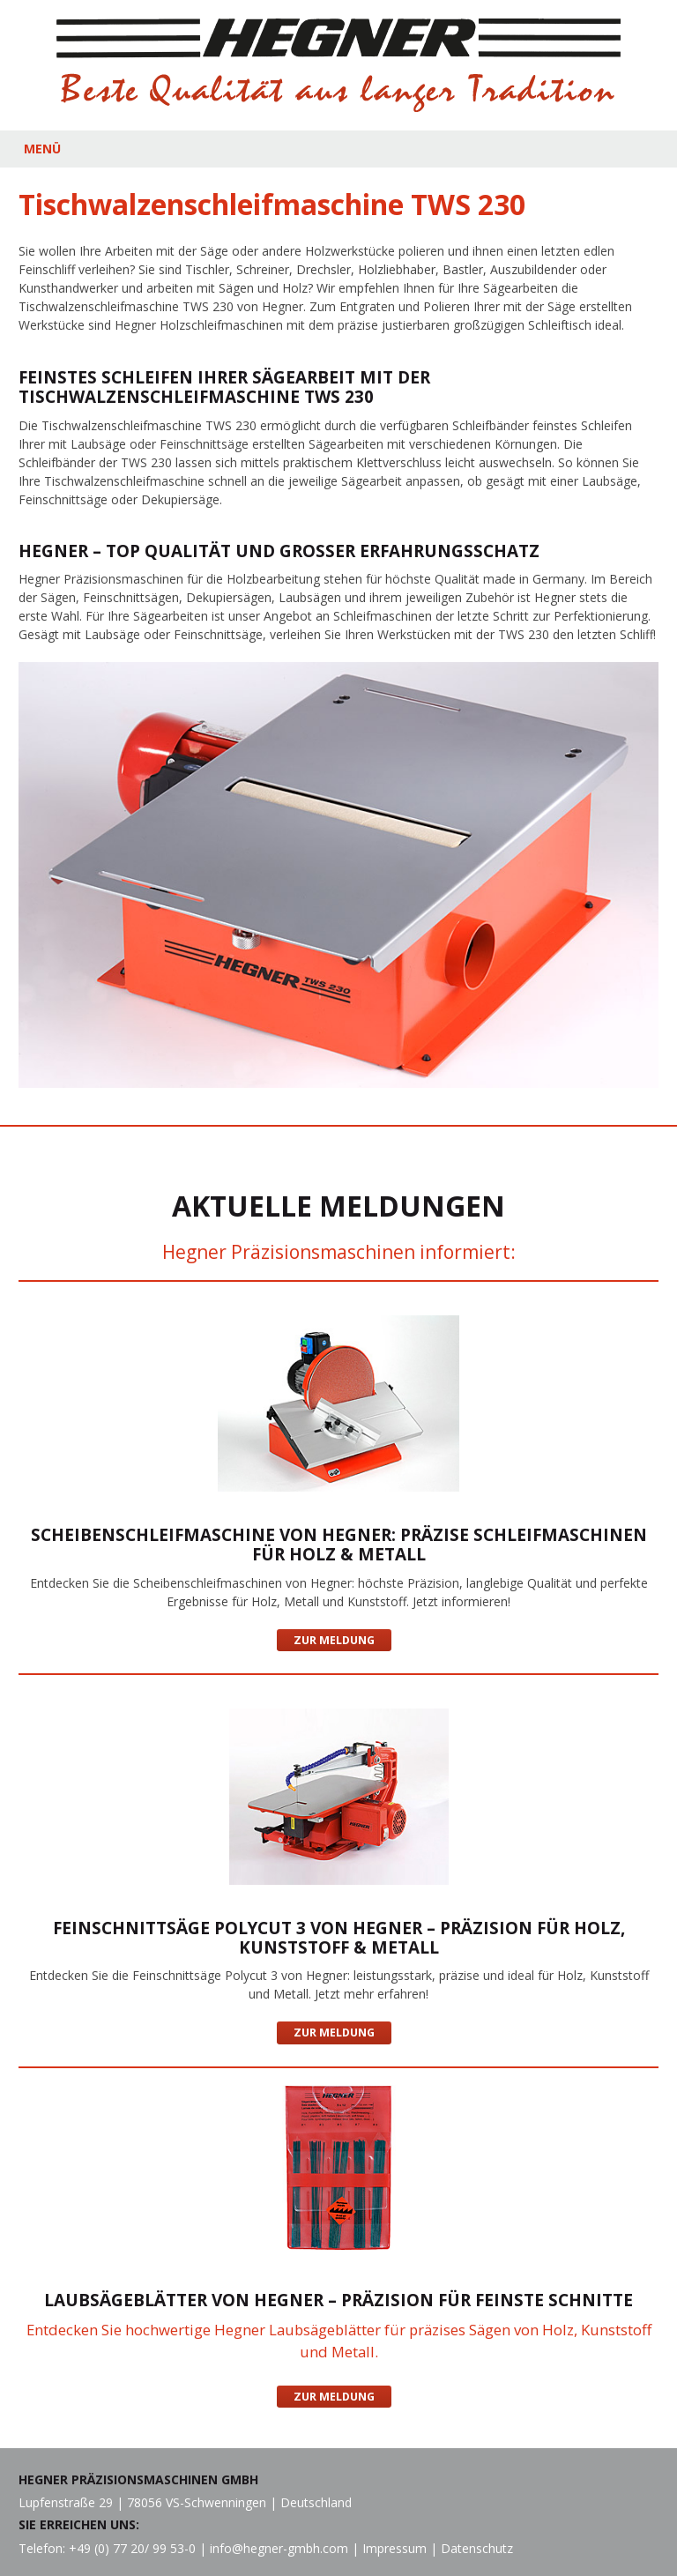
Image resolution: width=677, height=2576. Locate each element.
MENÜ (42, 148)
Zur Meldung (334, 1640)
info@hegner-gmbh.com (279, 2548)
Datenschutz (477, 2548)
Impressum (394, 2548)
